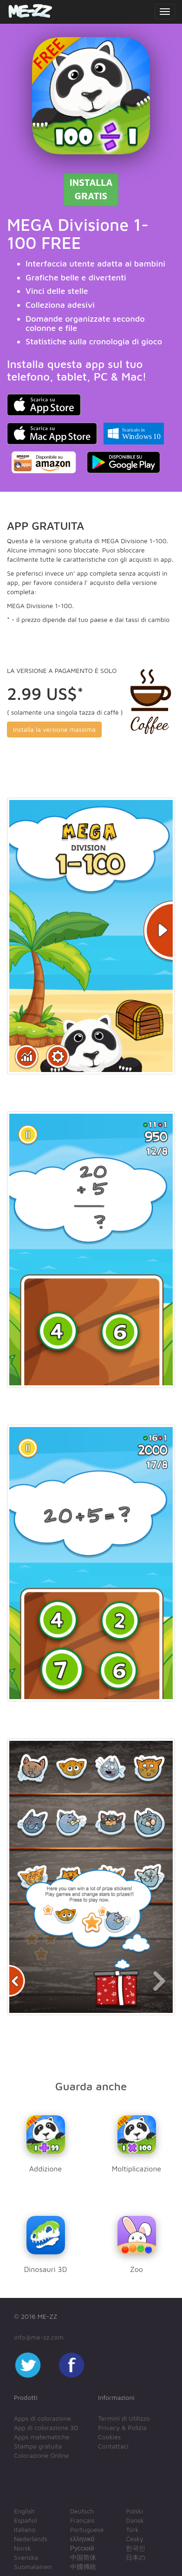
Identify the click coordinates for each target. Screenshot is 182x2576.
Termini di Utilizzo (124, 2418)
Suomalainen (33, 2566)
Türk (132, 2529)
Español (25, 2520)
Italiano (25, 2529)
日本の (135, 2557)
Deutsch (82, 2511)
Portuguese (87, 2529)
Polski (134, 2511)
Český (134, 2539)
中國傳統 (83, 2566)
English (24, 2511)
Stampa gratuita (38, 2446)
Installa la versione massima (54, 729)
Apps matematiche (41, 2437)
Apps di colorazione (42, 2418)
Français (82, 2520)
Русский (82, 2548)
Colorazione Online (41, 2455)
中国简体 (83, 2557)
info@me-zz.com (39, 2337)
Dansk (135, 2520)
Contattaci (113, 2446)
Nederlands (30, 2539)
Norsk (22, 2548)
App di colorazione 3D (46, 2427)
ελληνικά (82, 2539)
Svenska (26, 2557)
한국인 (135, 2548)
